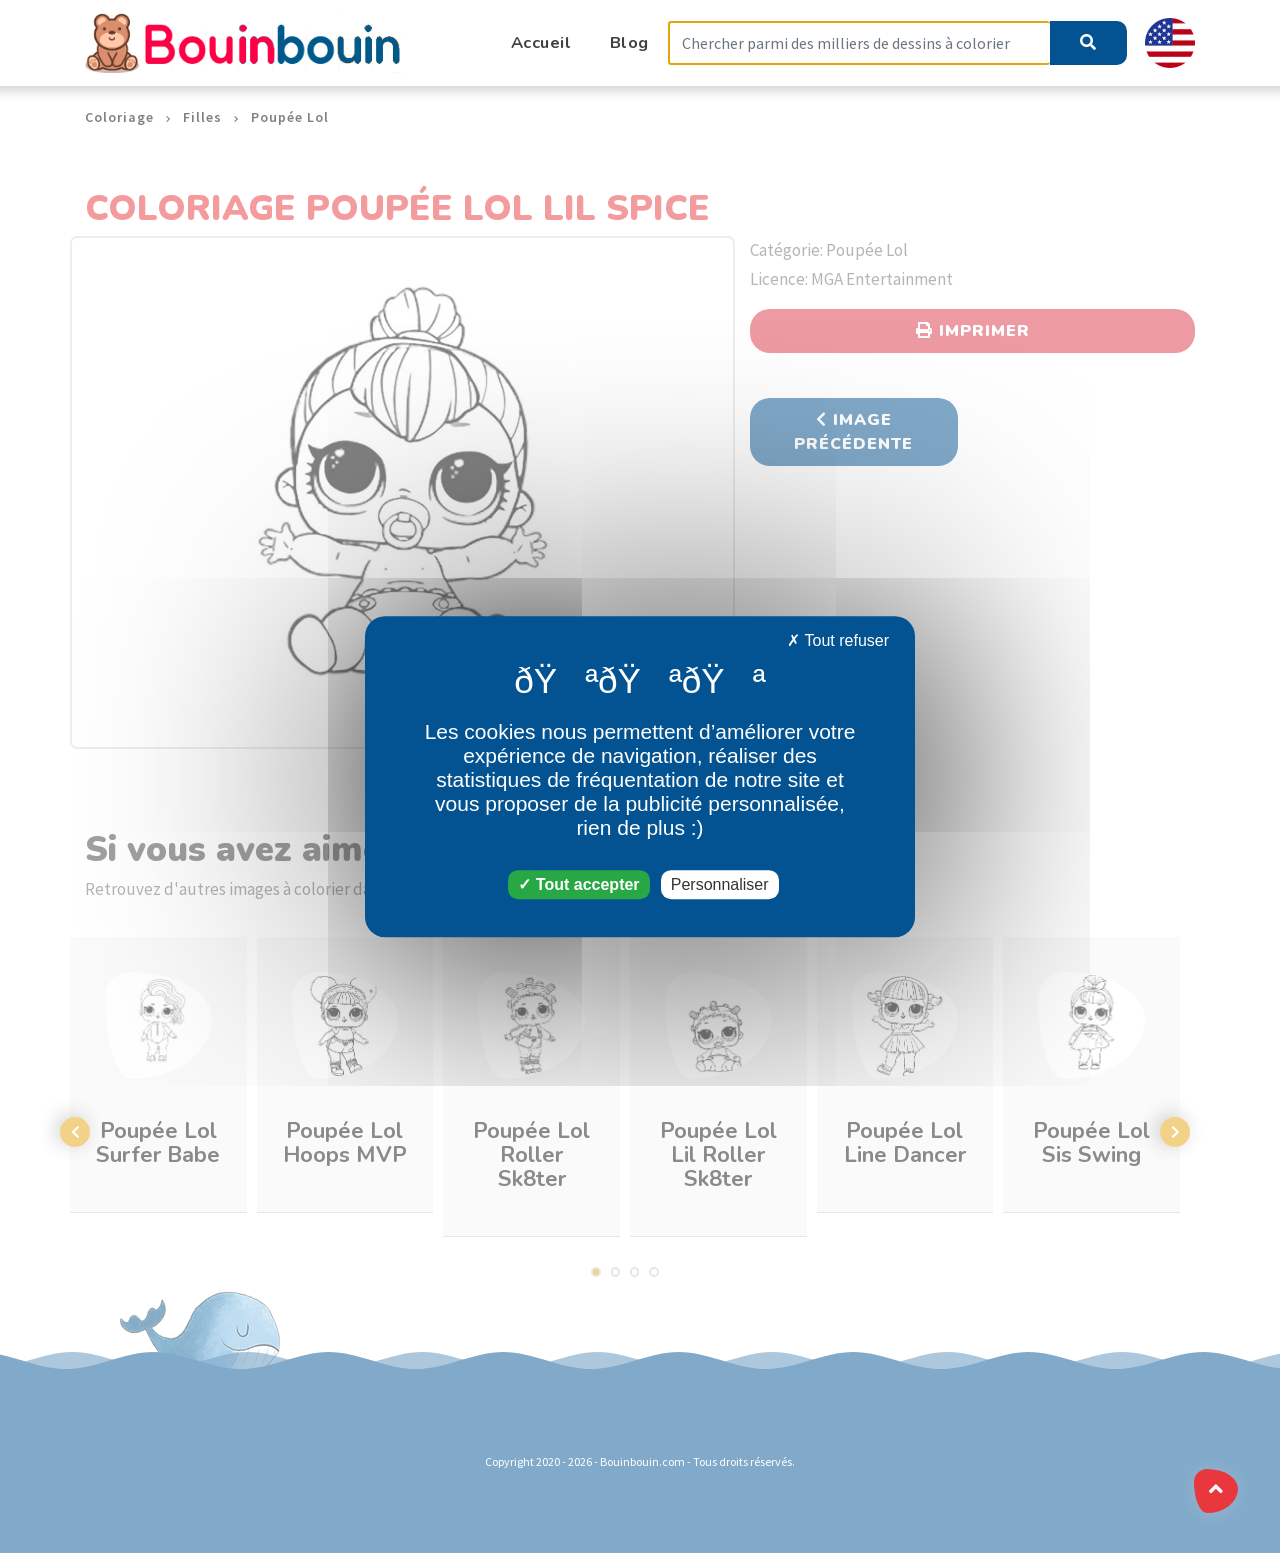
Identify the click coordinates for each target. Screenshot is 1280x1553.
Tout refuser (838, 640)
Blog (629, 42)
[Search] (859, 43)
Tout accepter (578, 884)
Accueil (541, 42)
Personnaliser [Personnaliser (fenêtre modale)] (720, 884)
